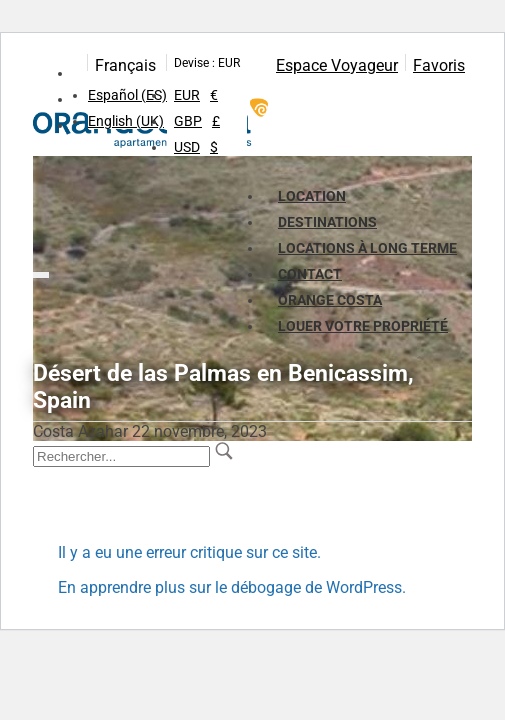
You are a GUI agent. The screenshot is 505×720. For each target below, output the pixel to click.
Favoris (439, 65)
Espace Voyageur (337, 65)
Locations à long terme (367, 248)
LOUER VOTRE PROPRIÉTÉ (363, 326)
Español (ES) (127, 95)
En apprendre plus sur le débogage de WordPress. (232, 587)
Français (125, 65)
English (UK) (126, 121)
